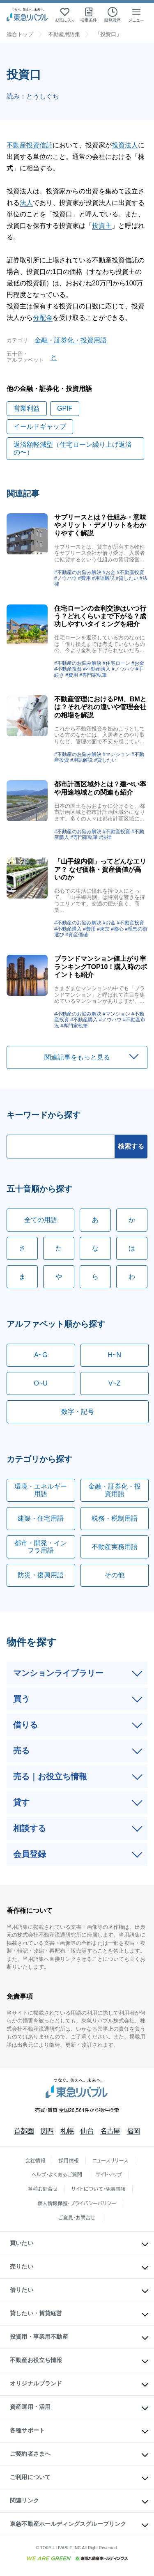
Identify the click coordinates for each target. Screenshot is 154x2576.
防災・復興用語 (41, 1575)
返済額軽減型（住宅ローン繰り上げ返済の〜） (73, 448)
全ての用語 (40, 1219)
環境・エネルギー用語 (40, 1490)
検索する (131, 1146)
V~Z (114, 1383)
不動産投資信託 (30, 145)
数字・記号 (77, 1411)
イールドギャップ (40, 426)
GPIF (64, 408)
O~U (41, 1383)
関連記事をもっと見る (77, 1057)
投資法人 (125, 145)
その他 (114, 1575)
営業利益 (27, 408)
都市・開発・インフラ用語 (40, 1547)
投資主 (102, 225)
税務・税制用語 (115, 1518)
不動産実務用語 (115, 1546)
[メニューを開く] (136, 14)
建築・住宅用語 (41, 1518)
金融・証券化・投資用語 (70, 340)
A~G (40, 1354)
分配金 (43, 317)
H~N (114, 1354)
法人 (26, 202)
